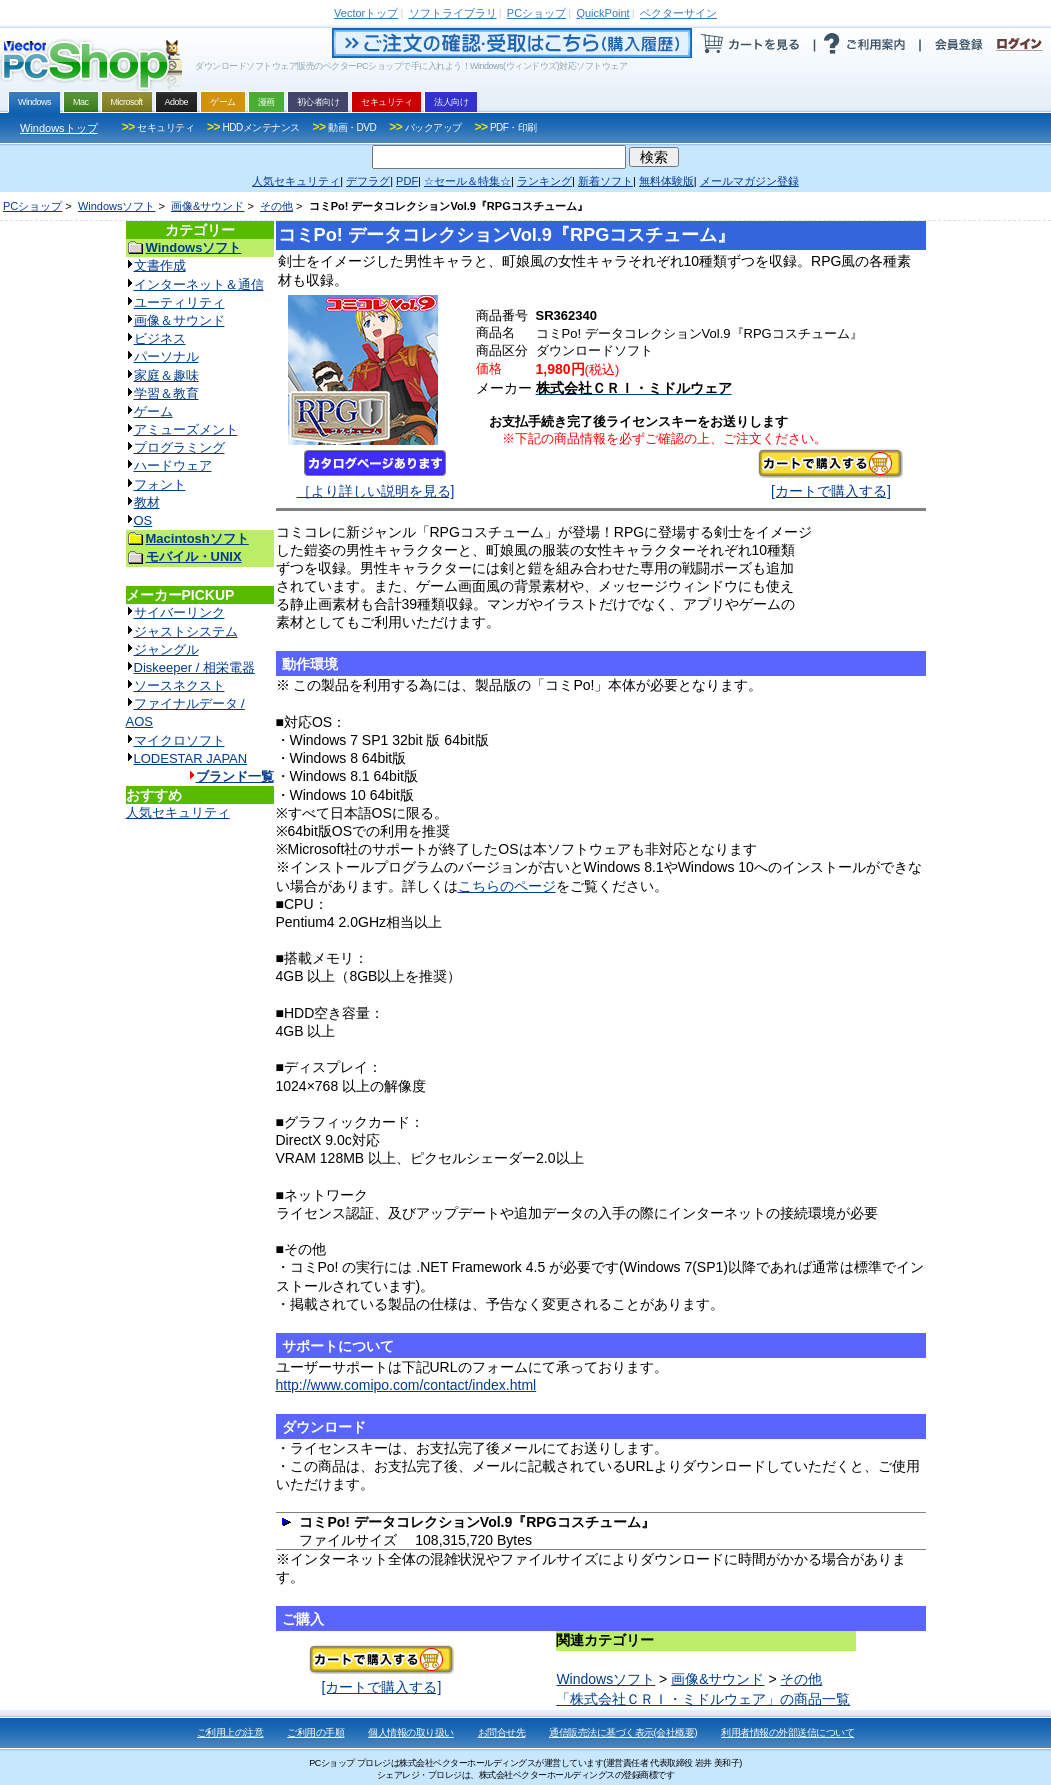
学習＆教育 (166, 393)
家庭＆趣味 (166, 375)
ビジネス (160, 338)
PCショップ (32, 206)
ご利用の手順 (315, 1732)
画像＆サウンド (179, 320)
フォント (160, 484)
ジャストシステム (186, 631)
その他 (276, 206)
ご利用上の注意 (230, 1732)
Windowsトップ (59, 128)
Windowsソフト (117, 206)
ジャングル (166, 649)
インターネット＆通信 (199, 284)
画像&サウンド (207, 206)
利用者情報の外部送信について (787, 1732)
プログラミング (179, 447)
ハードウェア (173, 465)
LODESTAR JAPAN (191, 758)
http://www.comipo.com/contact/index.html (406, 1385)
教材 (147, 502)
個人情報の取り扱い (411, 1732)
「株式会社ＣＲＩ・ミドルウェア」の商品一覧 (703, 1699)
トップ (366, 13)
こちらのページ (507, 886)
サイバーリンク (179, 612)
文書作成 (160, 265)
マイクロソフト (179, 740)
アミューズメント (186, 429)
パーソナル (166, 356)
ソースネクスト (179, 685)
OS (143, 520)
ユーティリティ (179, 302)
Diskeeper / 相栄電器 (194, 667)
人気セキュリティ (178, 812)
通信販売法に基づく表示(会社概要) (623, 1732)
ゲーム (153, 411)
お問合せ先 (502, 1732)
